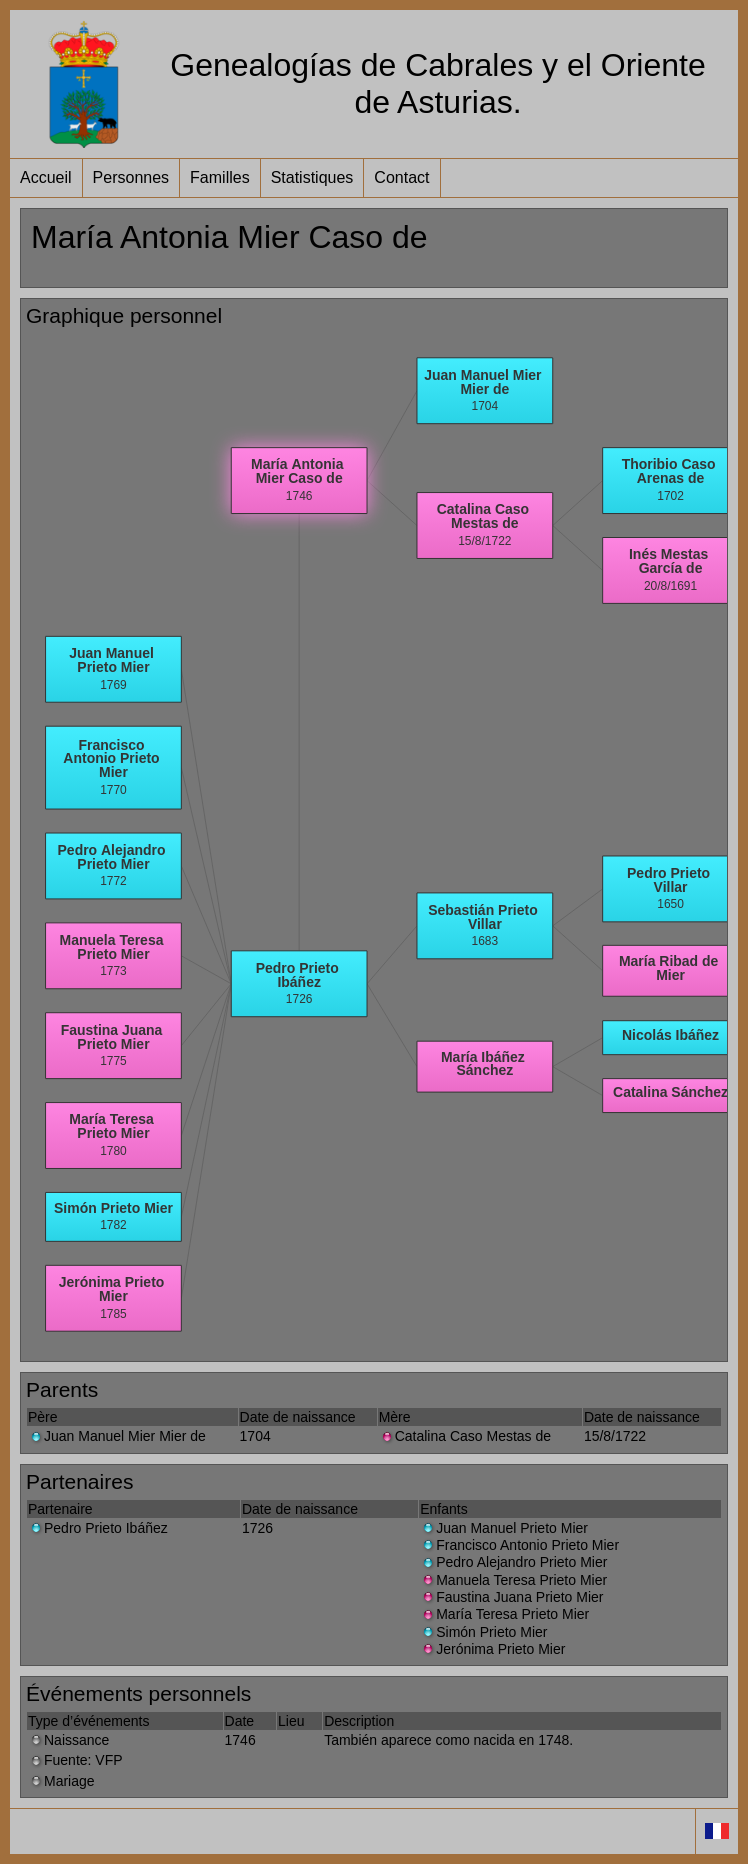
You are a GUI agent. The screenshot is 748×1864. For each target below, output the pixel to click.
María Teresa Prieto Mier (504, 1614)
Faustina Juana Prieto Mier (511, 1597)
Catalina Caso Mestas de (465, 1436)
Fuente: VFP (75, 1760)
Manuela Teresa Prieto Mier (513, 1580)
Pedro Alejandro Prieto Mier (513, 1562)
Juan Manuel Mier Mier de (117, 1436)
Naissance (68, 1740)
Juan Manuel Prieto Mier (504, 1528)
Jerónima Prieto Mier (492, 1649)
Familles (220, 177)
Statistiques (312, 177)
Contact (401, 177)
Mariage (61, 1781)
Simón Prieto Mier (483, 1632)
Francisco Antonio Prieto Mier (519, 1545)
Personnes (131, 177)
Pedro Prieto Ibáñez (98, 1528)
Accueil (46, 177)
